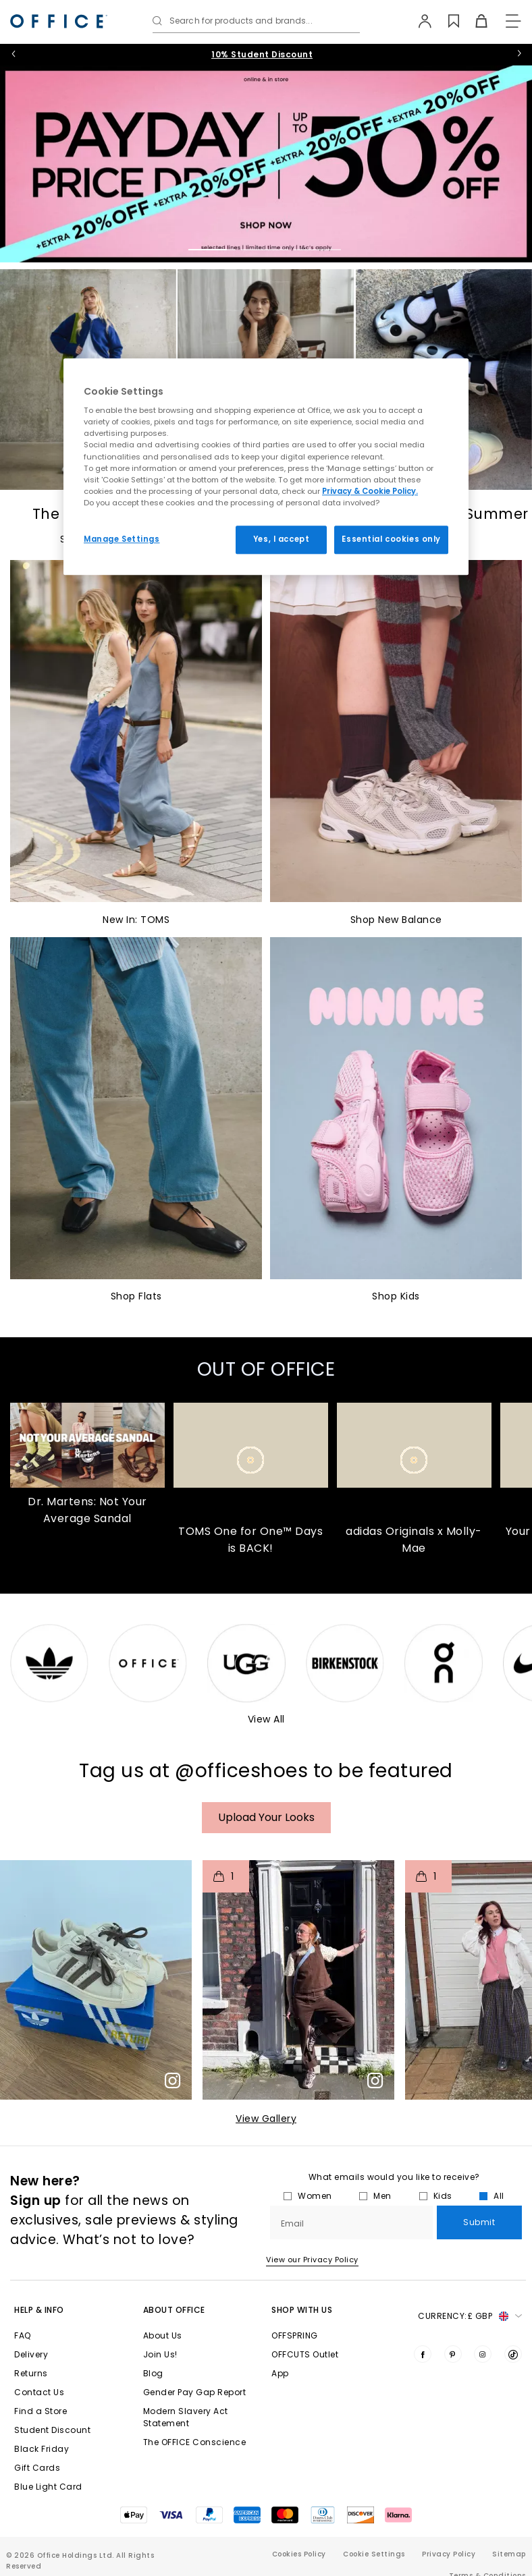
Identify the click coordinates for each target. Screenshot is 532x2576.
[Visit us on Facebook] (422, 2354)
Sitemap (509, 2554)
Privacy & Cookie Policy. (370, 491)
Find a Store (40, 2411)
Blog (153, 2373)
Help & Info (39, 2310)
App (280, 2373)
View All (266, 1719)
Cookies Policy (299, 2554)
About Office (174, 2310)
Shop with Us (301, 2310)
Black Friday (41, 2449)
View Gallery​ (266, 2118)
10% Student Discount (262, 54)
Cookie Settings (374, 2554)
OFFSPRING (294, 2335)
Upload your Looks (266, 1817)
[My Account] (418, 21)
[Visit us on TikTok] (513, 2354)
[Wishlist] (446, 21)
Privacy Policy (448, 2554)
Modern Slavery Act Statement (185, 2417)
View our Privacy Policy (312, 2259)
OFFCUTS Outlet (304, 2354)
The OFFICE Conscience (194, 2442)
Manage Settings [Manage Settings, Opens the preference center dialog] (122, 539)
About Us (162, 2335)
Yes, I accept (281, 539)
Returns (31, 2373)
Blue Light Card (48, 2486)
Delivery (31, 2354)
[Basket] (473, 21)
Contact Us (39, 2392)
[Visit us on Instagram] (482, 2354)
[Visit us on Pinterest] (453, 2354)
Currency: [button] (470, 2316)
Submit (479, 2222)
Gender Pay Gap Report (194, 2392)
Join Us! (160, 2354)
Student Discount (52, 2430)
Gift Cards (37, 2467)
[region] (266, 466)
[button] (96, 1980)
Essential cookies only (391, 539)
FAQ (22, 2335)
